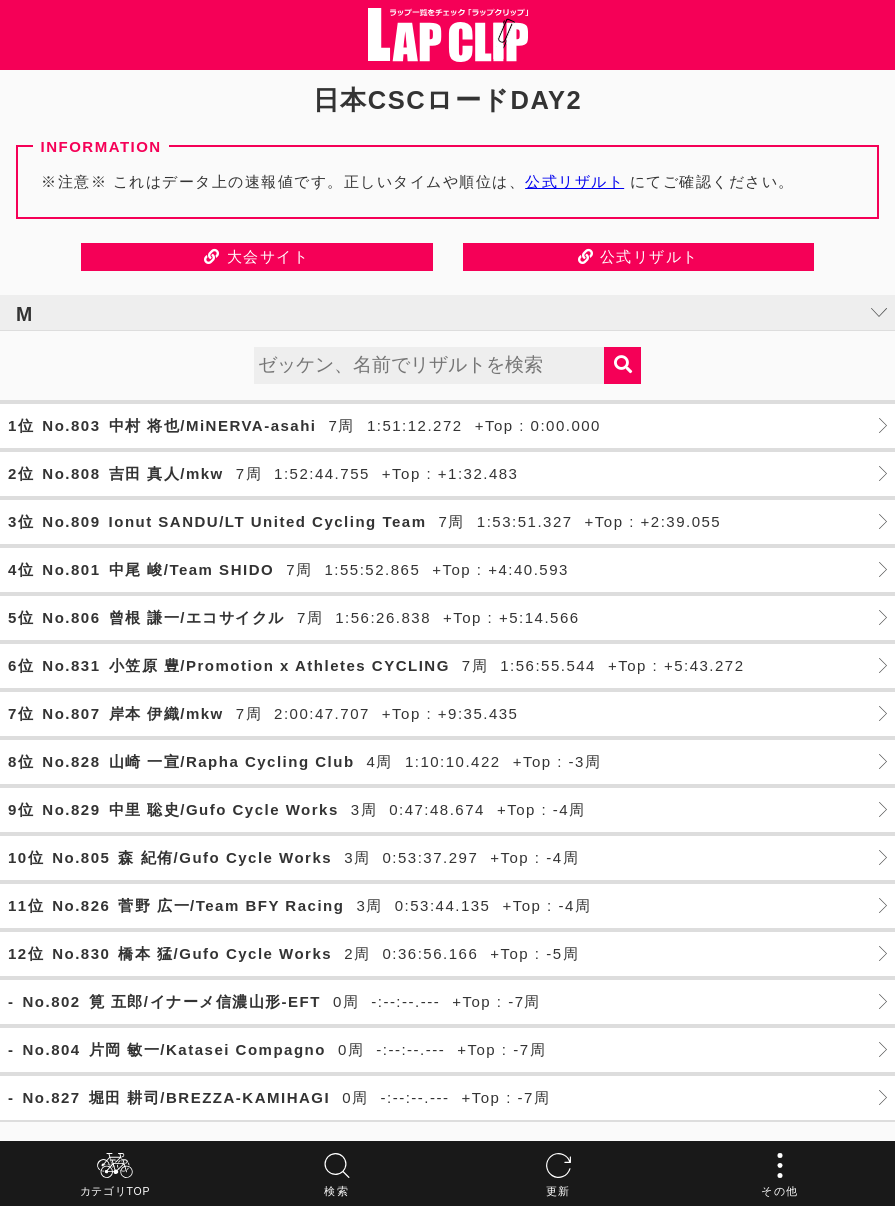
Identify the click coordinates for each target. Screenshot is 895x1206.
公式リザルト (574, 181)
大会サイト (256, 256)
